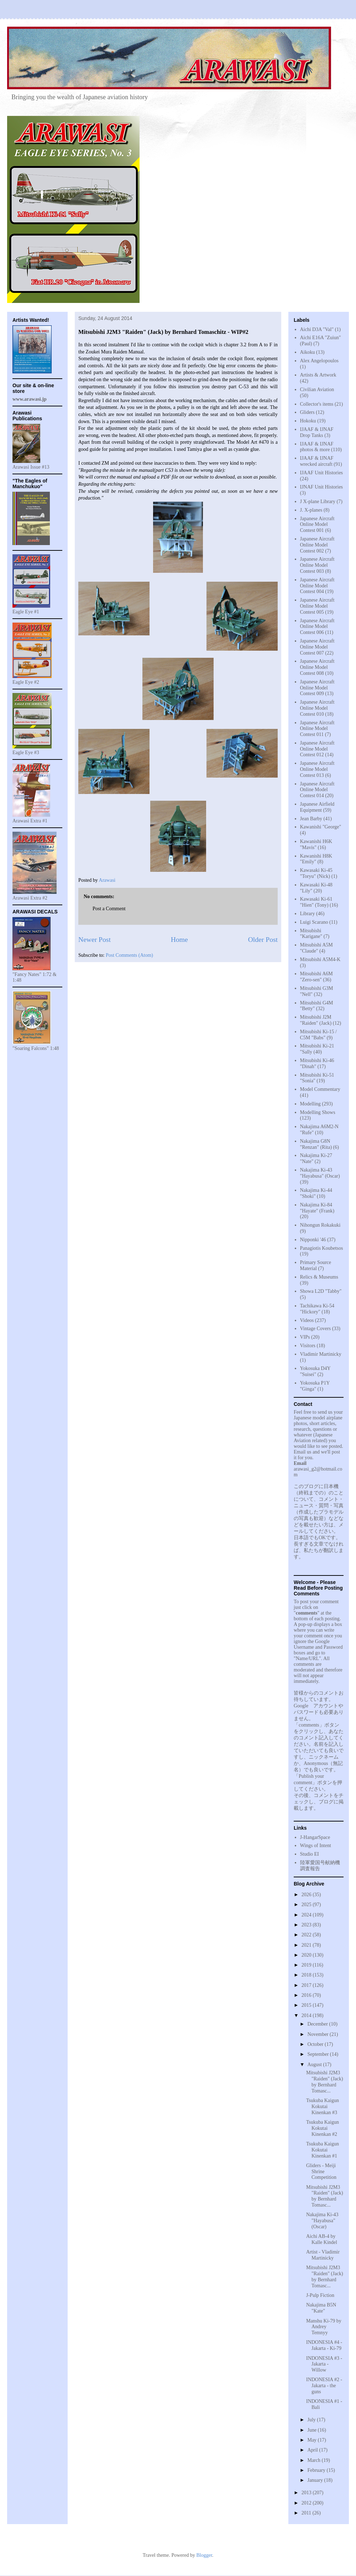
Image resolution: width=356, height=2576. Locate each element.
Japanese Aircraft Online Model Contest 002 (317, 545)
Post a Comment (109, 908)
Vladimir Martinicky (320, 1354)
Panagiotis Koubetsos (321, 1248)
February (316, 2470)
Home (179, 939)
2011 (307, 2513)
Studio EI (309, 1854)
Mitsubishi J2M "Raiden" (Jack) (316, 1020)
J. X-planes (311, 510)
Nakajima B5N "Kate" (321, 2308)
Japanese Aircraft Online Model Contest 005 (317, 606)
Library (307, 913)
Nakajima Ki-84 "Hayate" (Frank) (317, 1208)
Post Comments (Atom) (129, 955)
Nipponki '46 (313, 1239)
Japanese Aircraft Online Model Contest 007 (317, 647)
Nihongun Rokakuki (320, 1225)
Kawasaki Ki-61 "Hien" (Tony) (316, 902)
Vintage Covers (315, 1328)
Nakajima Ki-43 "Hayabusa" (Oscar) (320, 1173)
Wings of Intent (315, 1845)
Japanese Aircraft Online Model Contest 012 (317, 749)
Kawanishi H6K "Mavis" (316, 844)
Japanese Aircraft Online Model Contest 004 (317, 585)
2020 (307, 1955)
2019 (307, 1965)
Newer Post (94, 939)
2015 (307, 2005)
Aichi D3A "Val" (317, 329)
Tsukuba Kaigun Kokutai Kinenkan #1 (322, 2150)
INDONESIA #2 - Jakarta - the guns (324, 2385)
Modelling (310, 1103)
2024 (307, 1915)
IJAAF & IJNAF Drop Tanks (317, 432)
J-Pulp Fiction (320, 2295)
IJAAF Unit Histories (321, 472)
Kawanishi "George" (320, 827)
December (318, 2024)
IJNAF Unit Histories (321, 487)
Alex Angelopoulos (319, 360)
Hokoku (308, 420)
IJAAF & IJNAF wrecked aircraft (317, 461)
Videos (307, 1320)
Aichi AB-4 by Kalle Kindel (321, 2239)
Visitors (308, 1345)
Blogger (204, 2555)
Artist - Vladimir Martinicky (323, 2255)
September (318, 2054)
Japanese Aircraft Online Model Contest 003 (317, 565)
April (313, 2450)
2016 (307, 1995)
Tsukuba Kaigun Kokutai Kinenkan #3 (322, 2106)
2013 (307, 2492)
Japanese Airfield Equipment (317, 807)
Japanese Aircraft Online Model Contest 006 (317, 626)
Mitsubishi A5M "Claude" (316, 948)
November (318, 2034)
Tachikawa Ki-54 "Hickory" (317, 1308)
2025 (307, 1904)
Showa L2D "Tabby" (321, 1291)
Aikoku (307, 352)
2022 (307, 1934)
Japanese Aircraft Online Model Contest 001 (317, 524)
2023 (307, 1924)
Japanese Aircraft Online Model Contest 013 (317, 769)
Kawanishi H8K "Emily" (316, 859)
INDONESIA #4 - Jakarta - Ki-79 (324, 2345)
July (312, 2419)
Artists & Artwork (318, 375)
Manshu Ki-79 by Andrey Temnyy (323, 2327)
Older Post (263, 939)
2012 (307, 2503)
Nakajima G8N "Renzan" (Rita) (316, 1144)
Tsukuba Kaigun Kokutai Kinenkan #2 (322, 2128)
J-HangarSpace (315, 1837)
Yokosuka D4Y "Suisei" (315, 1371)
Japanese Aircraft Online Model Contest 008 (317, 667)
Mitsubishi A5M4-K (320, 959)
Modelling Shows (317, 1112)
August (315, 2064)
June (312, 2430)
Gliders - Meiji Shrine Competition (321, 2171)
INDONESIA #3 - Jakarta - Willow (324, 2364)
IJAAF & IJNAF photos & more (317, 447)
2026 (307, 1894)
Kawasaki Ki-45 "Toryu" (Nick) (316, 873)
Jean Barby (311, 818)
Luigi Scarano (314, 922)
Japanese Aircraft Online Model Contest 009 (317, 688)
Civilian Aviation (317, 389)
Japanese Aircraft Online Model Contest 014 (317, 790)
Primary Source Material (315, 1265)
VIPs (305, 1337)
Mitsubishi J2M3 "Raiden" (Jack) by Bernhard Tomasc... (324, 2081)
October (316, 2044)
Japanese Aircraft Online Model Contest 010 (317, 708)
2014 (307, 2015)
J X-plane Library (318, 501)
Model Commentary (320, 1089)
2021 (307, 1945)
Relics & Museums (319, 1277)
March (314, 2460)
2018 (307, 1975)
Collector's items (317, 404)
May (312, 2440)
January (315, 2480)
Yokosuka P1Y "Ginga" (315, 1386)
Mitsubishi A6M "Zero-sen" (316, 976)
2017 (307, 1985)
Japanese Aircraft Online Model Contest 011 (317, 728)
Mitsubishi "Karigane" (311, 933)
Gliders (307, 412)
